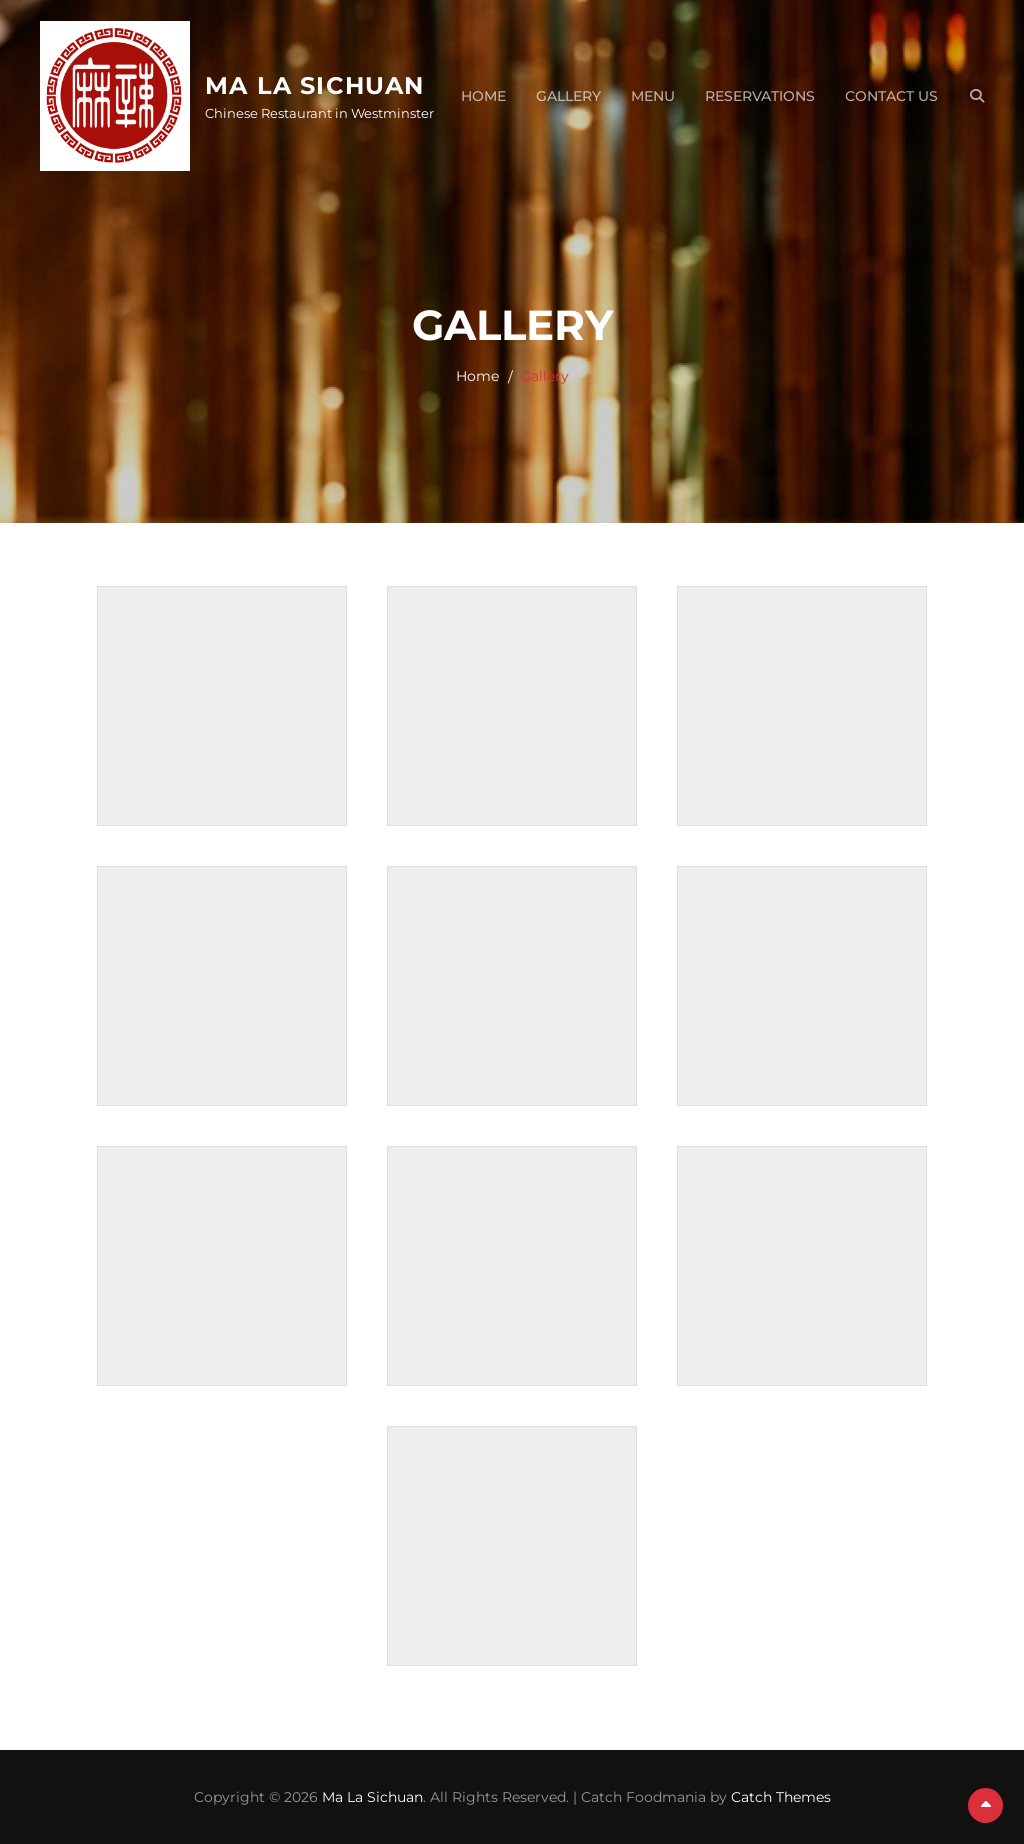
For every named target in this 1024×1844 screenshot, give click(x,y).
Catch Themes (781, 1797)
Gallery (568, 96)
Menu (653, 96)
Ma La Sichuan (315, 85)
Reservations (760, 96)
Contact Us (891, 96)
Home (483, 96)
